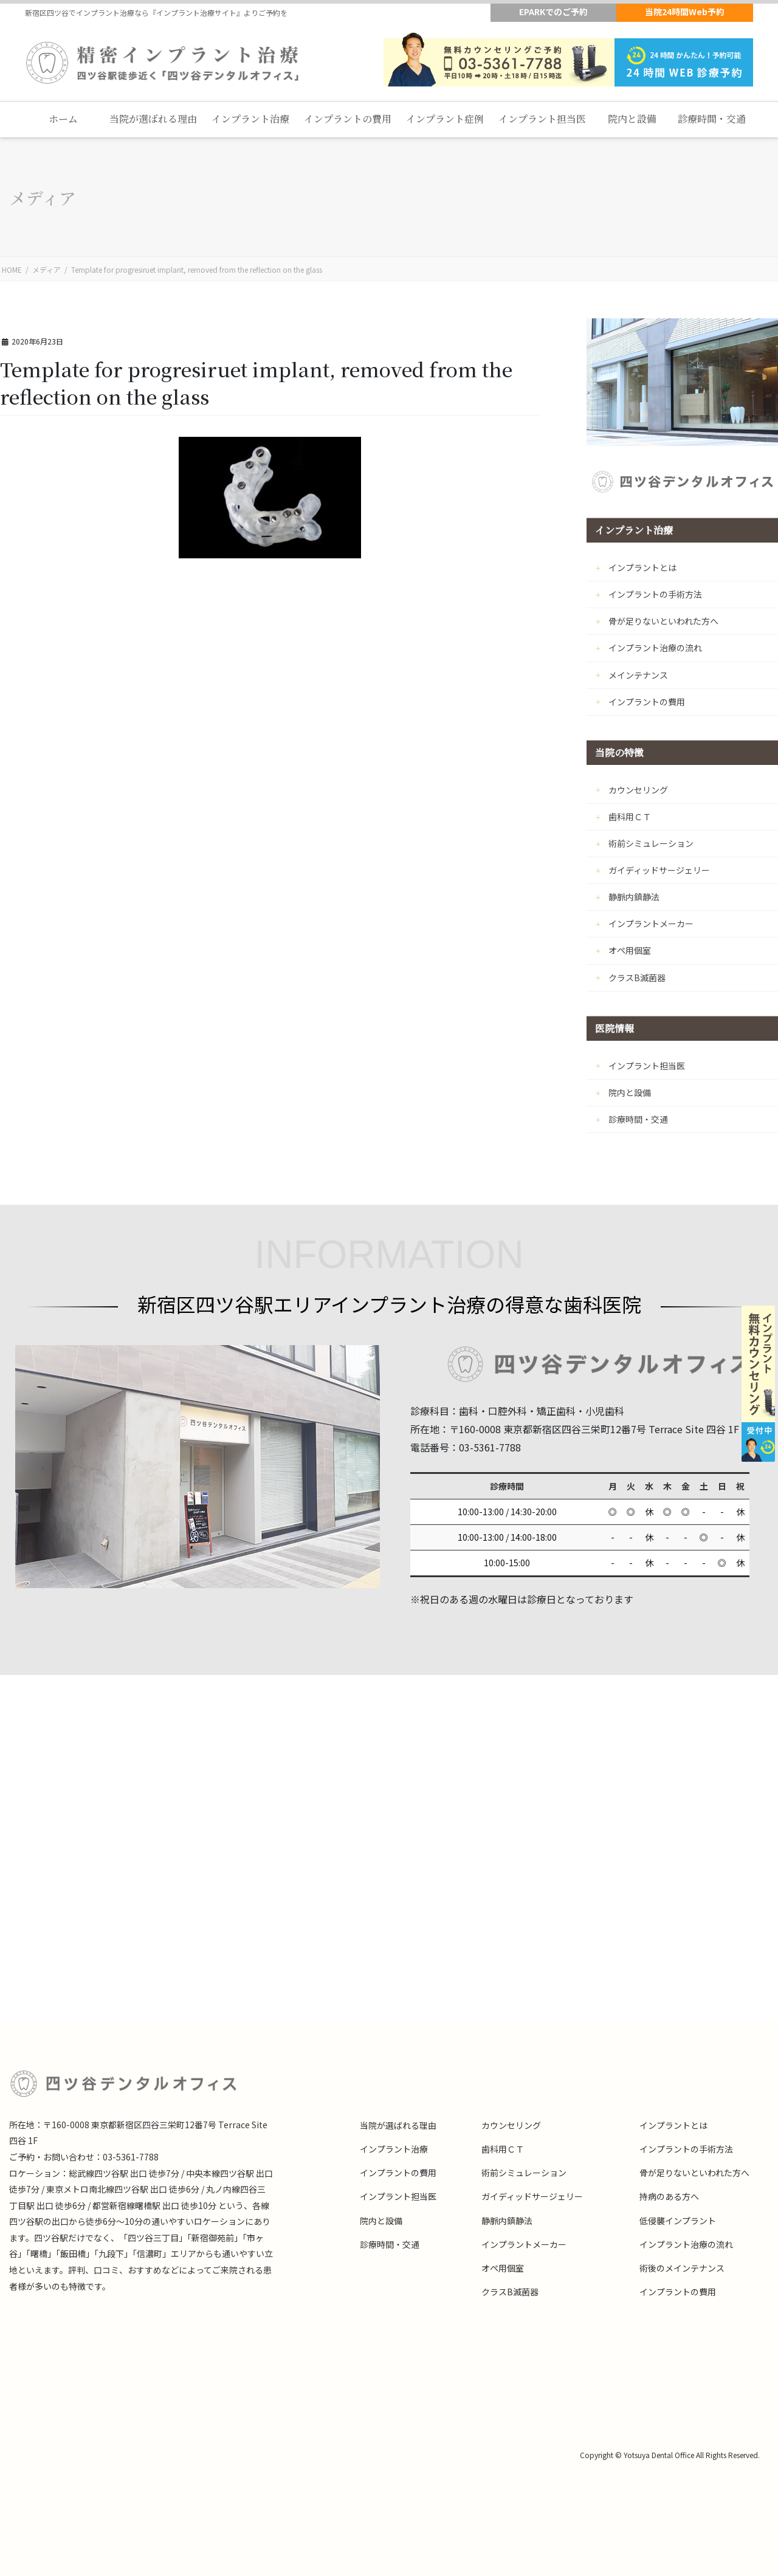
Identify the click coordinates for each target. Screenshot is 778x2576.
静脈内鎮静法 (633, 897)
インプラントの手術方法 (655, 594)
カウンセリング (638, 790)
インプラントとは (642, 567)
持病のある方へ (669, 2196)
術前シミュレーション (651, 843)
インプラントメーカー (651, 923)
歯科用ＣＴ (629, 816)
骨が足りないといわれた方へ (663, 621)
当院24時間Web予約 (685, 11)
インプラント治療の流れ (655, 648)
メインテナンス (638, 675)
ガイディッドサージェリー (659, 870)
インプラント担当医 (646, 1066)
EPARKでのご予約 (553, 11)
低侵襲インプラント (677, 2221)
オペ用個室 (629, 950)
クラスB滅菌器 (637, 977)
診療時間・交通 (638, 1119)
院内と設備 (629, 1092)
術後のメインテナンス (682, 2268)
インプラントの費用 (646, 702)
